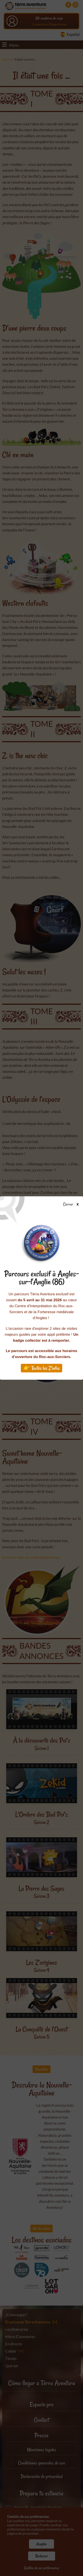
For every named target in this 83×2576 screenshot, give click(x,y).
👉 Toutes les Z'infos (41, 1368)
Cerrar (72, 1204)
